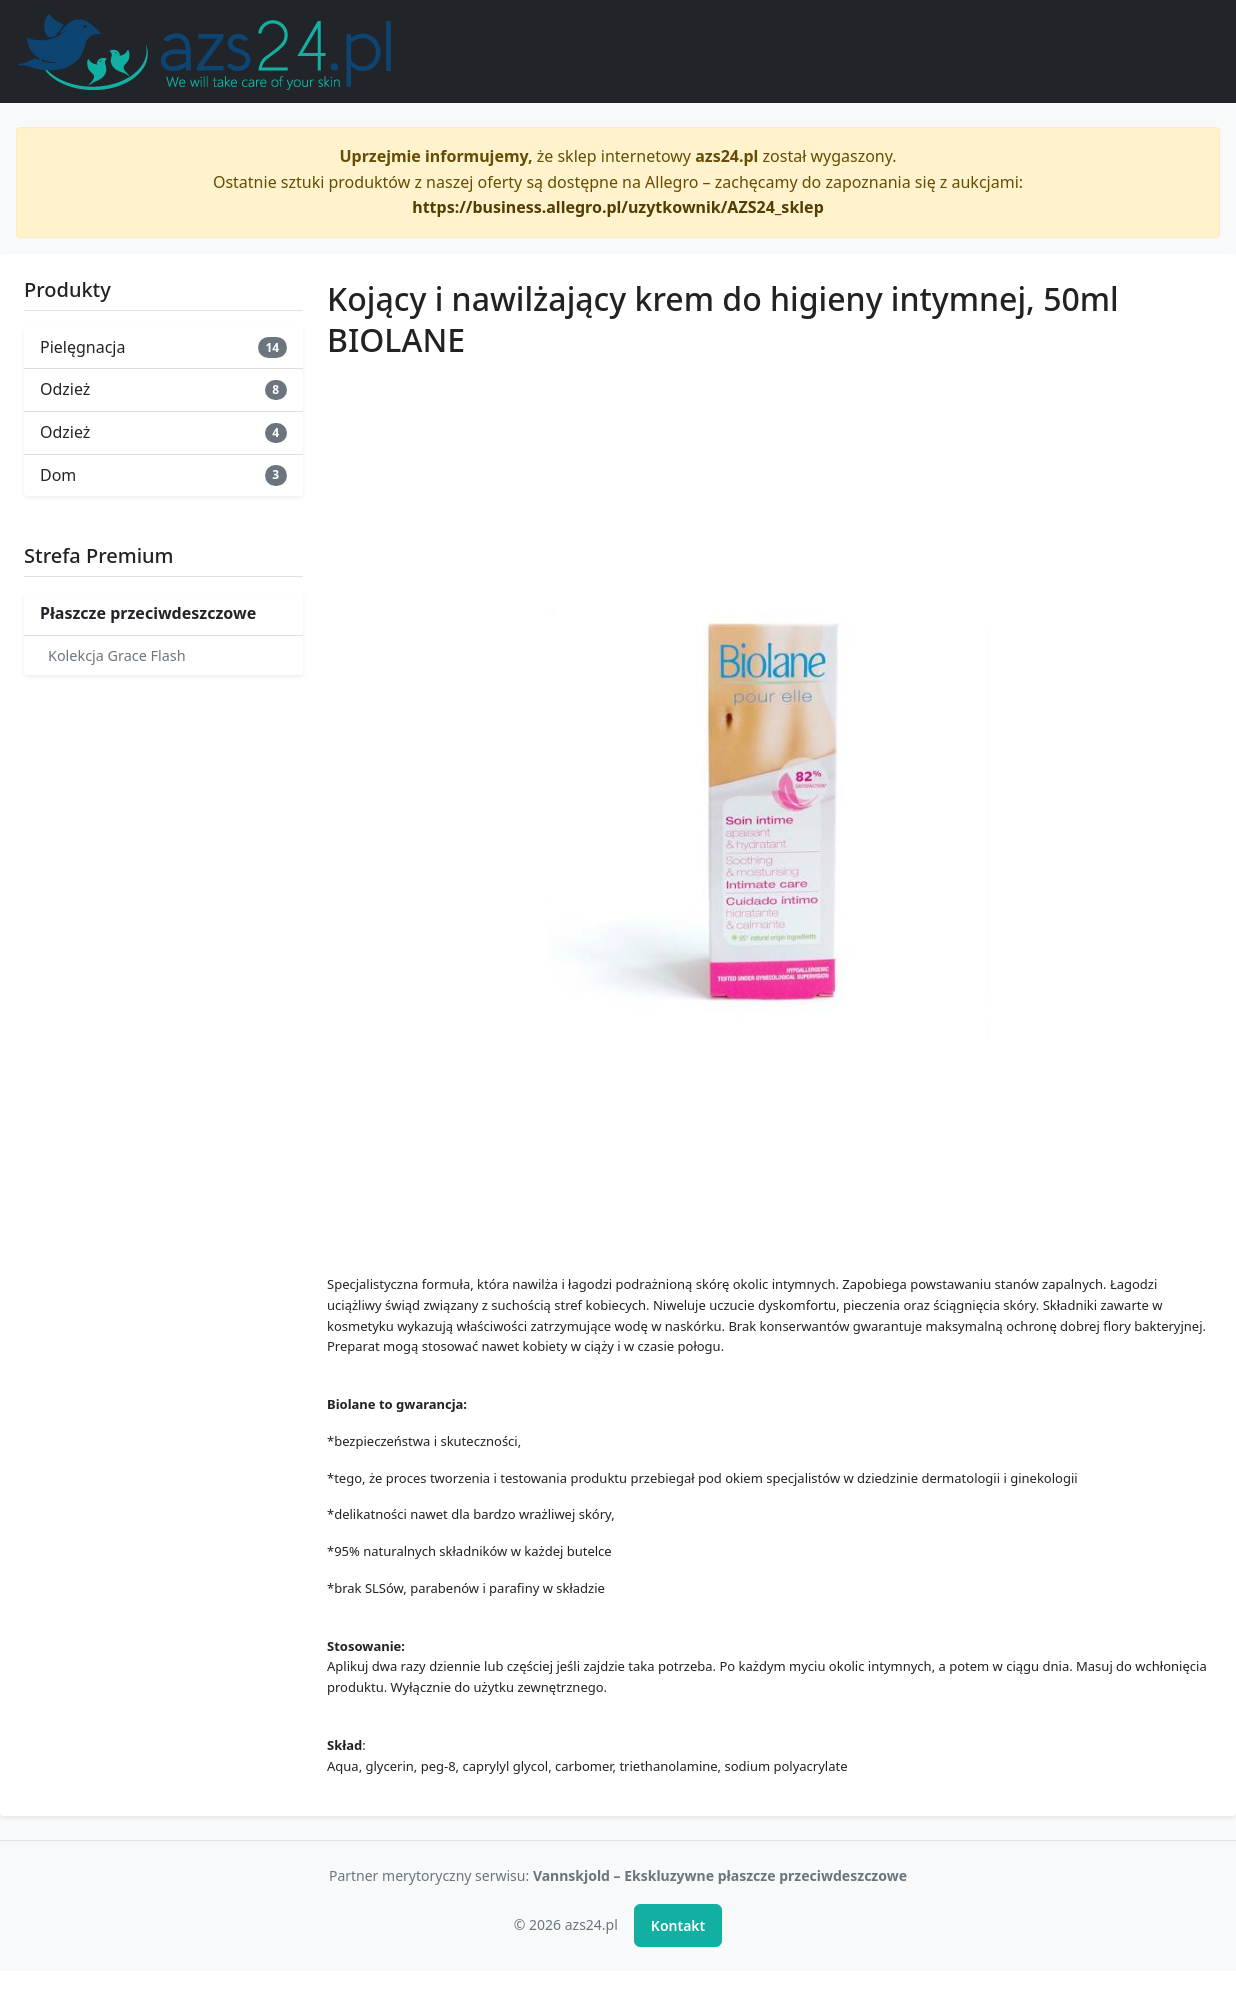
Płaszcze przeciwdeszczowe (148, 613)
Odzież (163, 389)
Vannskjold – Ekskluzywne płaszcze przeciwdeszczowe (720, 1875)
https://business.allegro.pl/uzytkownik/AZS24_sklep (618, 207)
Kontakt (678, 1925)
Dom (163, 475)
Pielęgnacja (163, 347)
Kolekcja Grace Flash (117, 655)
